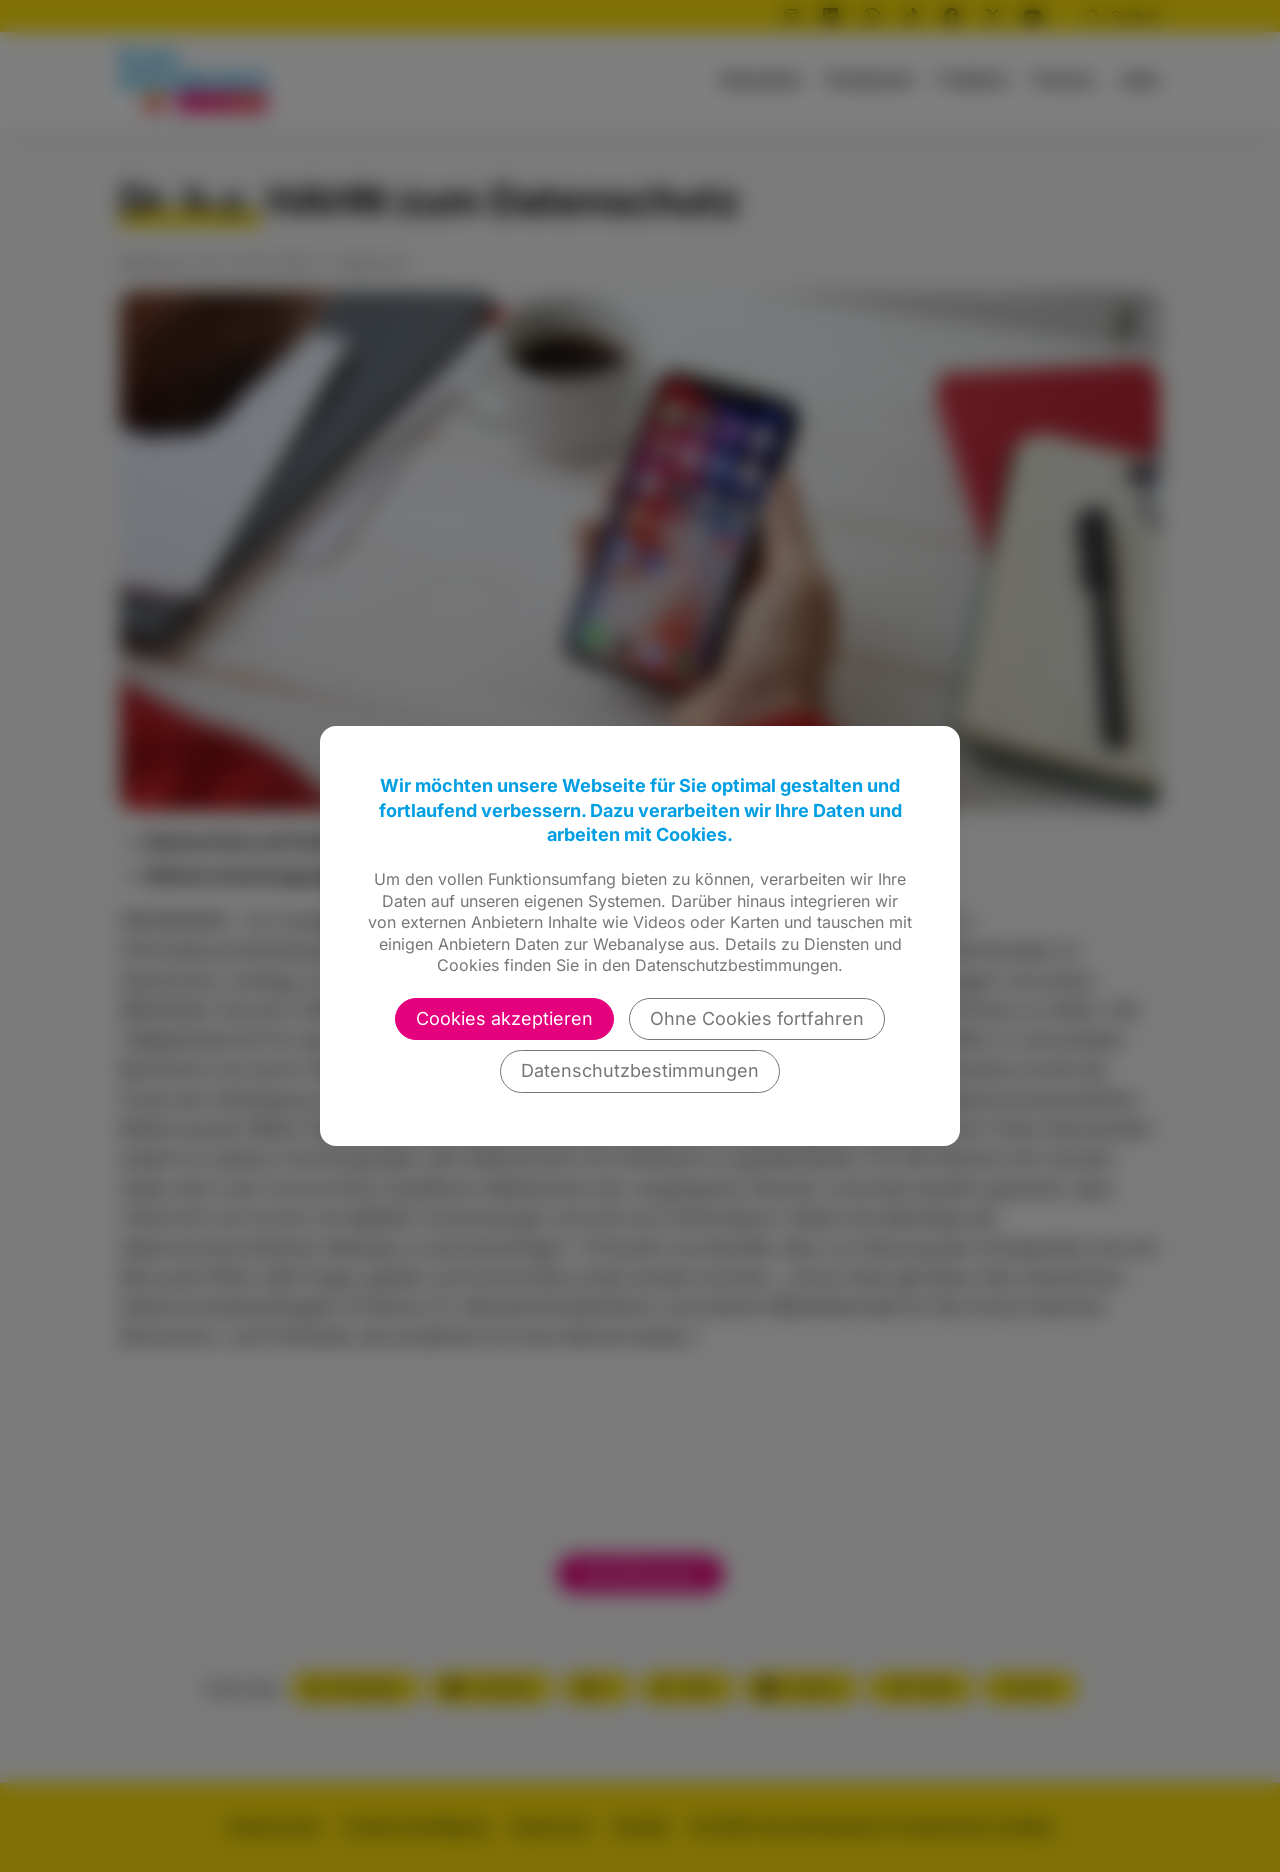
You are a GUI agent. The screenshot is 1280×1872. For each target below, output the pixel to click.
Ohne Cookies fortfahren (757, 1018)
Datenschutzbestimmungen (640, 1070)
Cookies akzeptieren (504, 1018)
